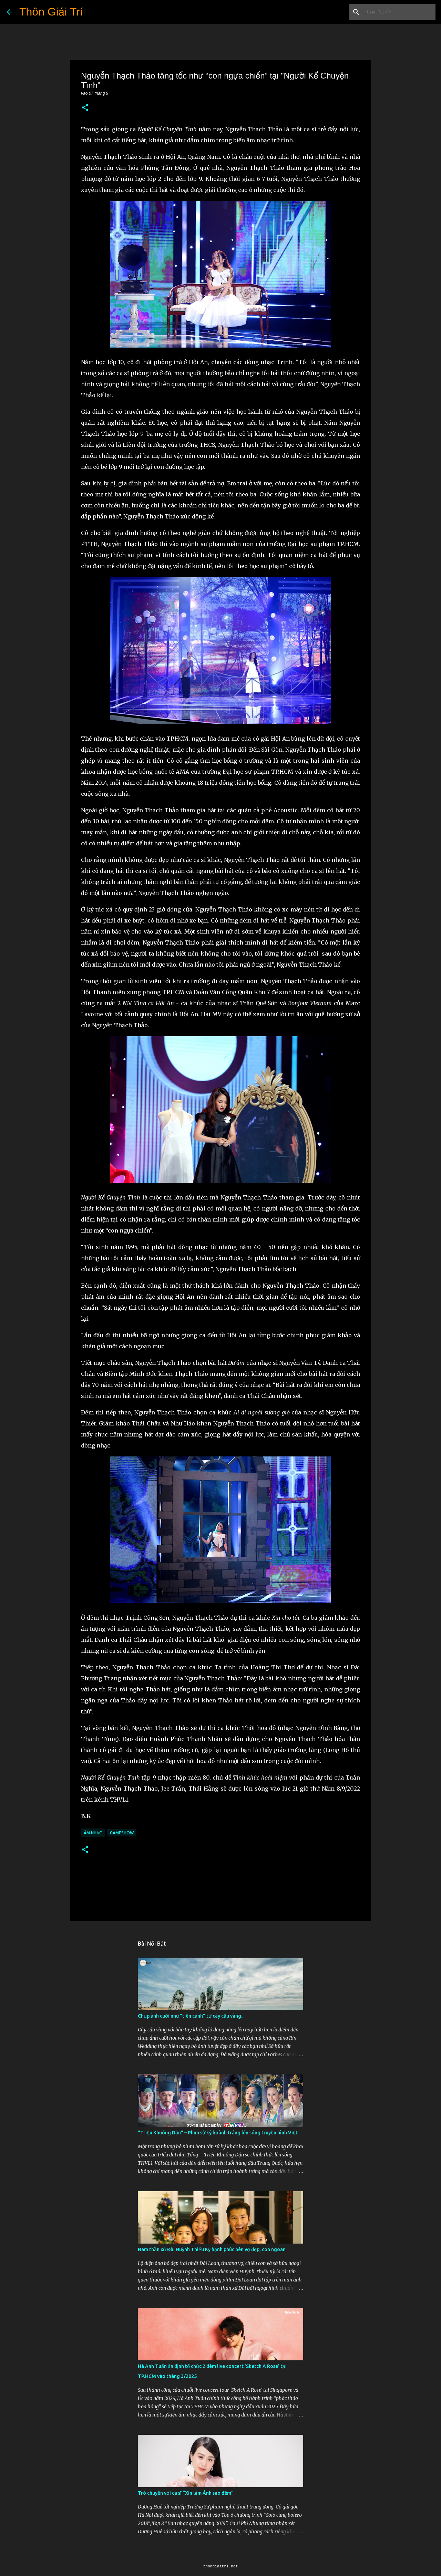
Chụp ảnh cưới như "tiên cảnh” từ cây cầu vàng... (191, 2016)
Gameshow (122, 1833)
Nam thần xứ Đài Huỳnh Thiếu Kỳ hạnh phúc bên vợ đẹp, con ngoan (212, 2249)
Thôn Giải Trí (51, 12)
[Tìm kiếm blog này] (399, 12)
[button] (85, 108)
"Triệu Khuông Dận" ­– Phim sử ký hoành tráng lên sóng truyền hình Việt (218, 2132)
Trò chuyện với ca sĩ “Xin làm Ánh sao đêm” (186, 2493)
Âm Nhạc (93, 1833)
